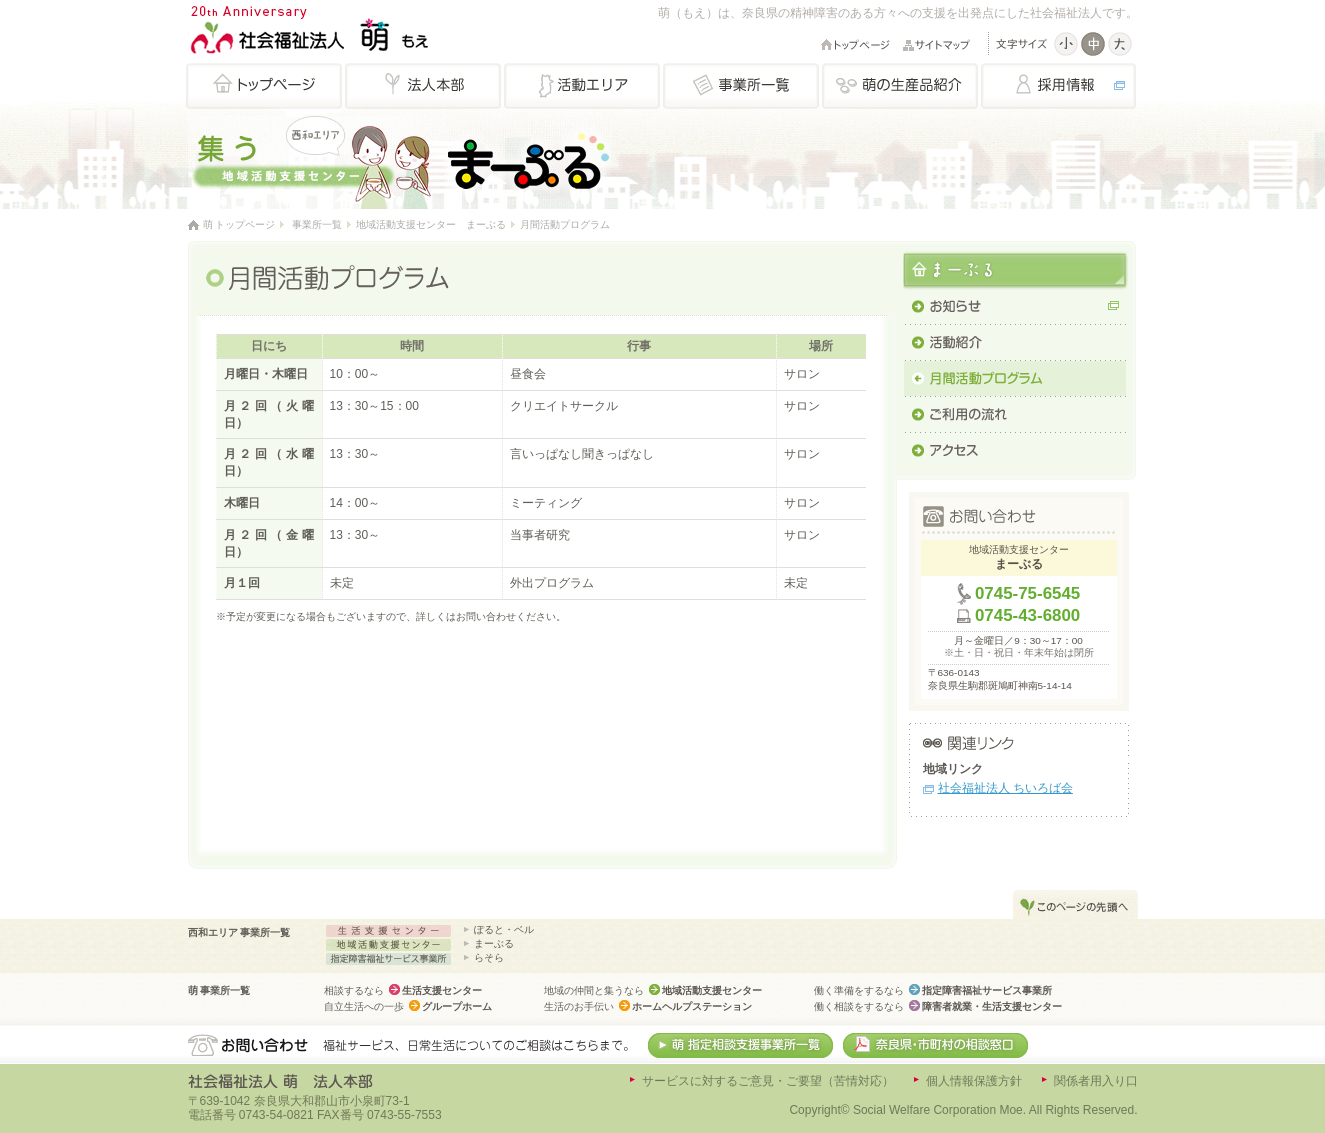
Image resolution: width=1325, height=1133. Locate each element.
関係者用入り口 (1096, 1081)
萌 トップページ (239, 224)
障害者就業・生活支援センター (992, 1006)
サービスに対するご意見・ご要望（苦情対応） (768, 1081)
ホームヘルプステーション (692, 1006)
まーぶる (494, 943)
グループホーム (457, 1006)
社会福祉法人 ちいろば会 (1005, 788)
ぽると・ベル (504, 929)
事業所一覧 (317, 224)
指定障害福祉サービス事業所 (987, 990)
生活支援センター (442, 990)
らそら (489, 957)
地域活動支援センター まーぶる (431, 224)
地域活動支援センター (712, 990)
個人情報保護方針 (974, 1081)
